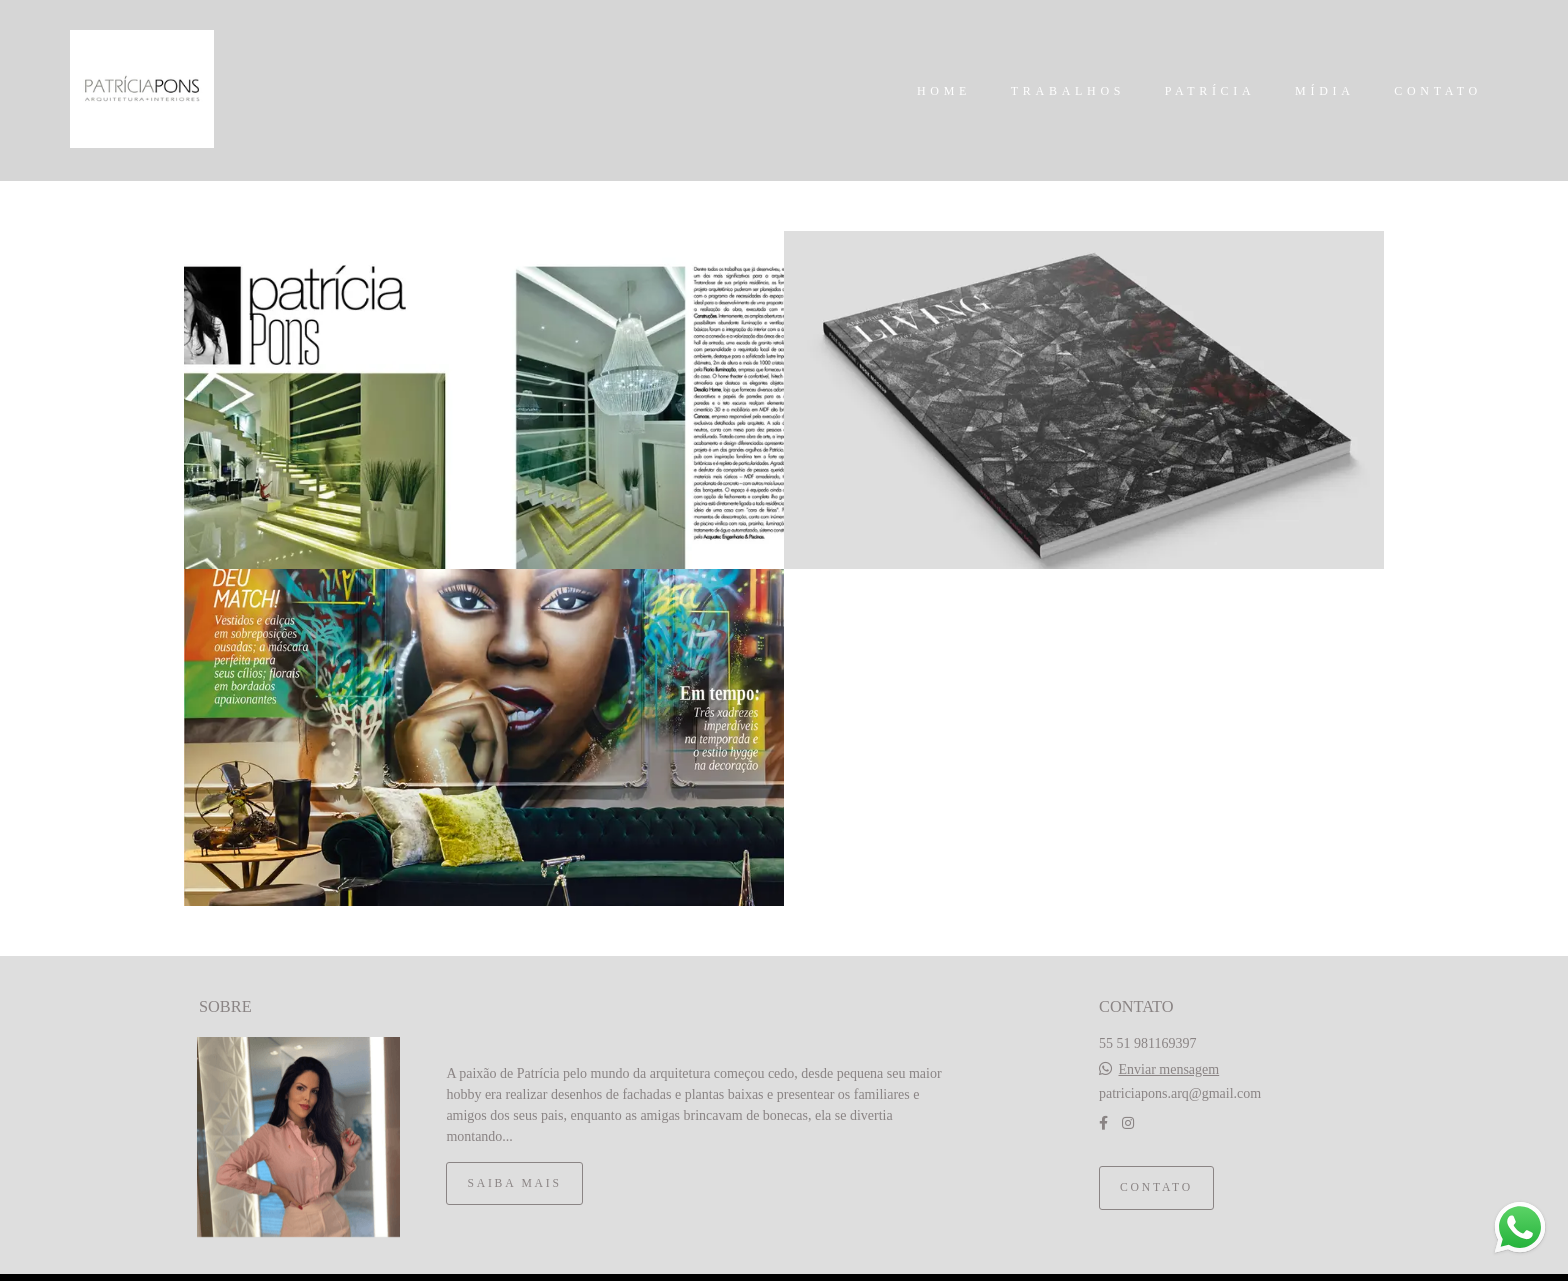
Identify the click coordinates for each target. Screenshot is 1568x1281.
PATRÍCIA (1210, 91)
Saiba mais (514, 1157)
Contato (1156, 1161)
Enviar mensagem (1169, 1044)
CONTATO (1438, 91)
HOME (944, 91)
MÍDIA (1325, 91)
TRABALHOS (1068, 91)
